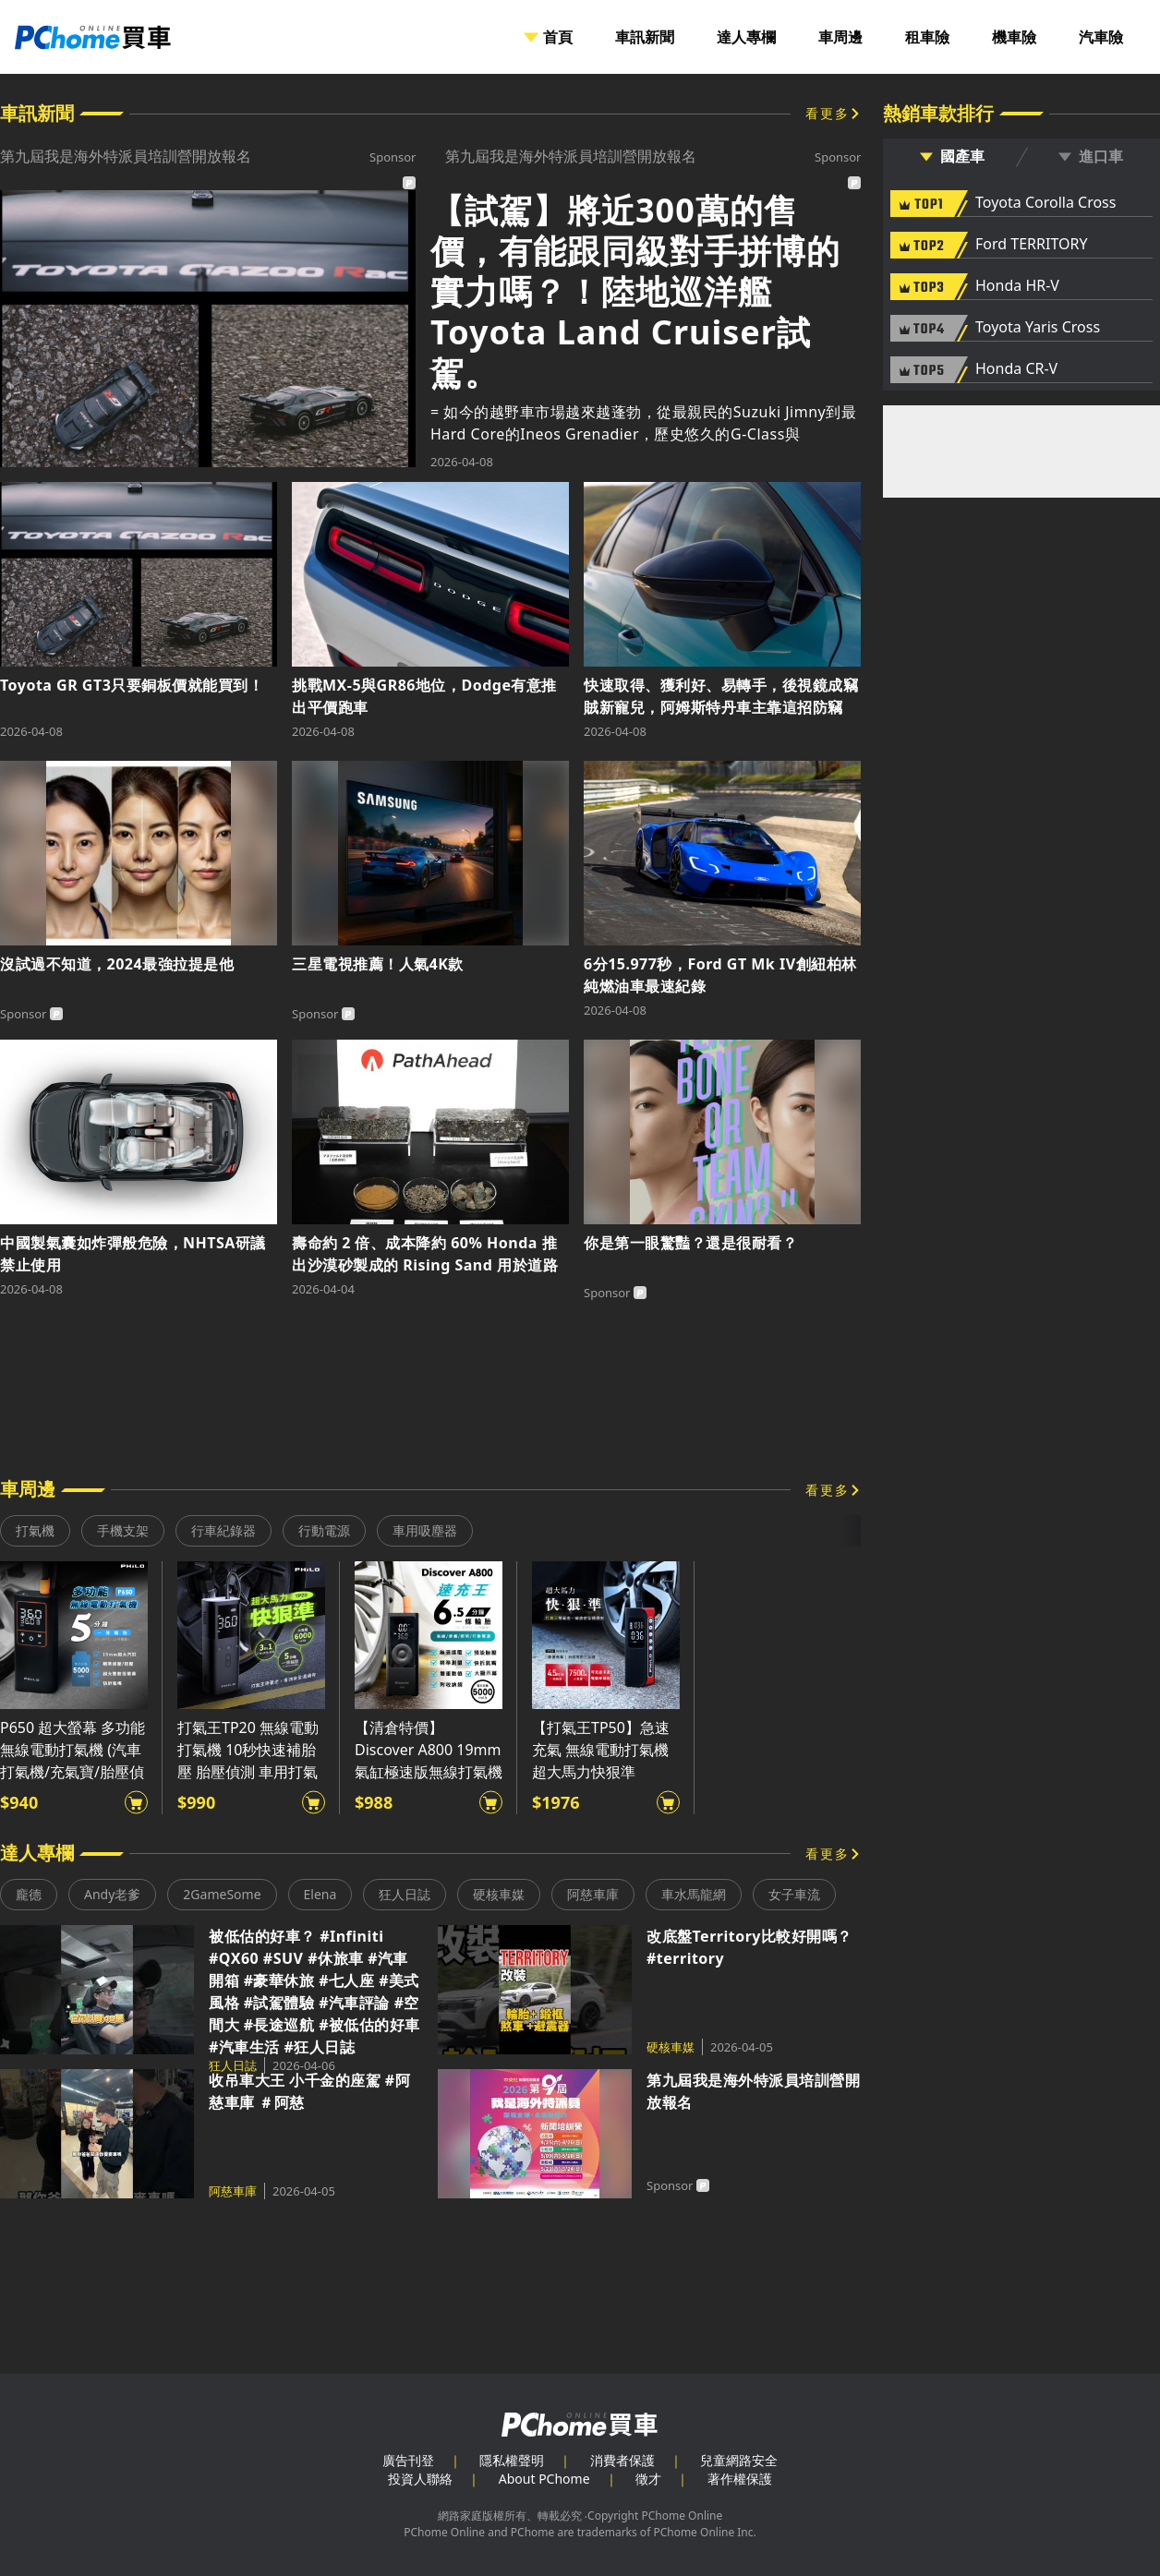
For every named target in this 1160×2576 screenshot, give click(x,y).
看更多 (827, 113)
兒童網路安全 (739, 2460)
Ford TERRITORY (1031, 244)
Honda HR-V (1017, 286)
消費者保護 (622, 2460)
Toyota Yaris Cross (1037, 328)
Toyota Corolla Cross (1045, 203)
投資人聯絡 (420, 2478)
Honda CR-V (1016, 369)
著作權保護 (739, 2478)
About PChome (544, 2478)
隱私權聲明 (511, 2460)
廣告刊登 (408, 2460)
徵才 (648, 2478)
